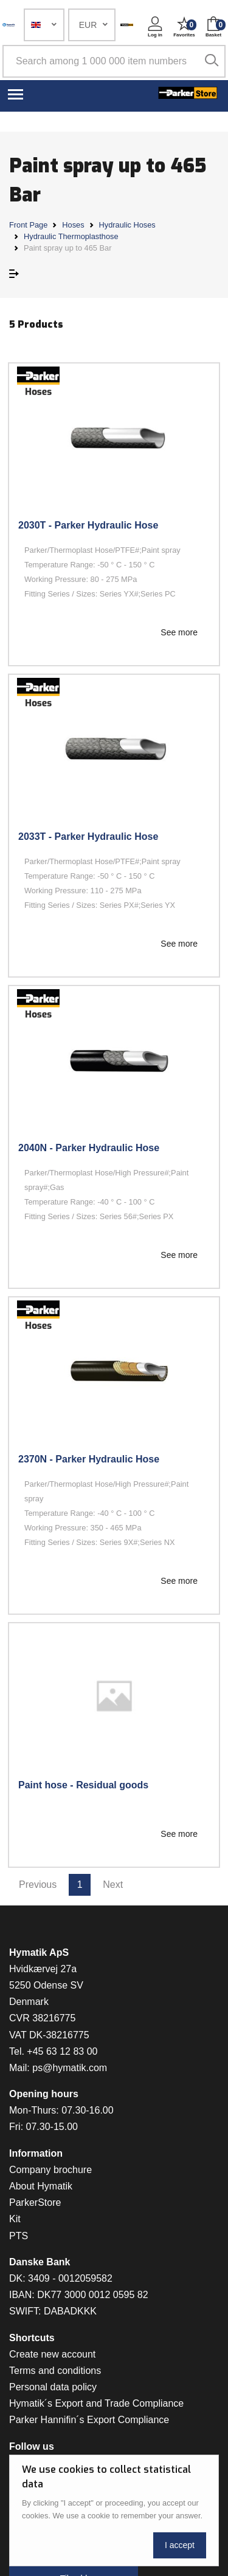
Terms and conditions (55, 2370)
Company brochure (50, 2170)
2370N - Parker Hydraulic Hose (88, 1459)
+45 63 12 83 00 (62, 2051)
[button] (44, 25)
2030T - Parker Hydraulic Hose (88, 525)
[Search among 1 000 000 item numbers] (114, 61)
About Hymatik (40, 2186)
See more (179, 632)
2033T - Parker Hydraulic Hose (88, 836)
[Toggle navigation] (15, 93)
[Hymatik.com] (8, 25)
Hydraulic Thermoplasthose (71, 236)
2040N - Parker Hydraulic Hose (88, 1148)
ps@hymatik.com (69, 2068)
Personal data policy (53, 2387)
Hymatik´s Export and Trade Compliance (96, 2403)
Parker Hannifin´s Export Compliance (89, 2420)
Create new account (52, 2354)
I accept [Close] (180, 2545)
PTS (18, 2236)
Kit (15, 2219)
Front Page (28, 224)
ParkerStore (35, 2202)
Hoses (73, 224)
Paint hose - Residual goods (83, 1785)
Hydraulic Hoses (127, 224)
